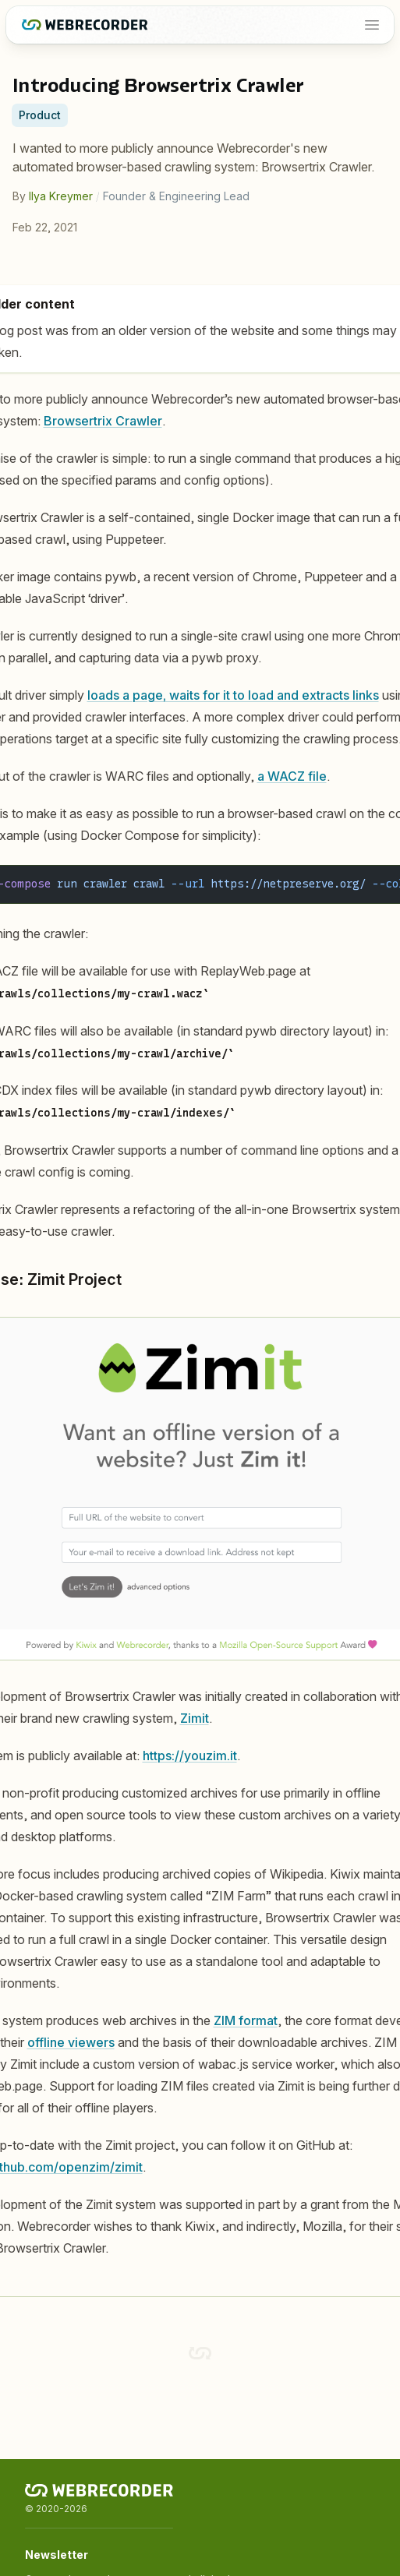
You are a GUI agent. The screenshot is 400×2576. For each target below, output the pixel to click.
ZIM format (246, 2020)
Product (40, 115)
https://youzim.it (190, 1755)
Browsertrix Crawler (103, 421)
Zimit (194, 1718)
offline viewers (71, 2042)
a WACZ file (292, 776)
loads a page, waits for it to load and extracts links (233, 695)
